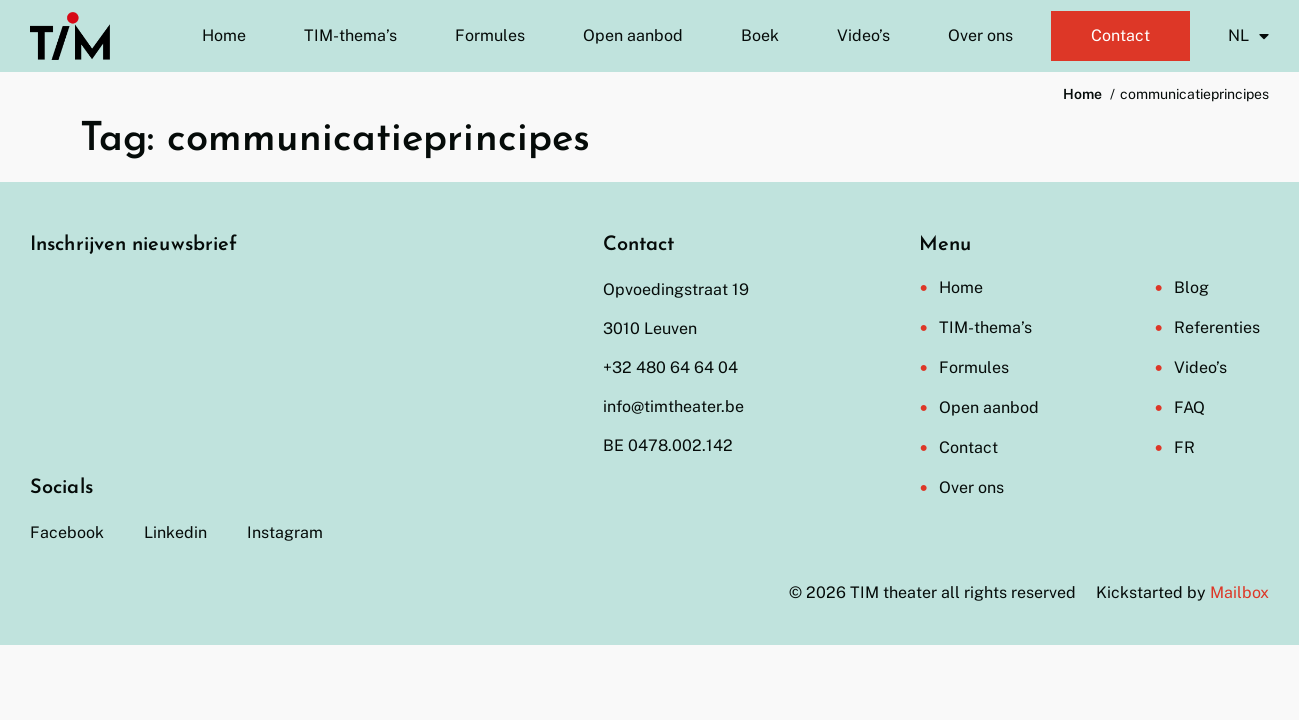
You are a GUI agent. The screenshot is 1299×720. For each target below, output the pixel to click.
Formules (490, 35)
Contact (1120, 35)
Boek (760, 35)
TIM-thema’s (350, 35)
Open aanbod (633, 35)
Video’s (863, 35)
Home (224, 35)
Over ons (980, 35)
